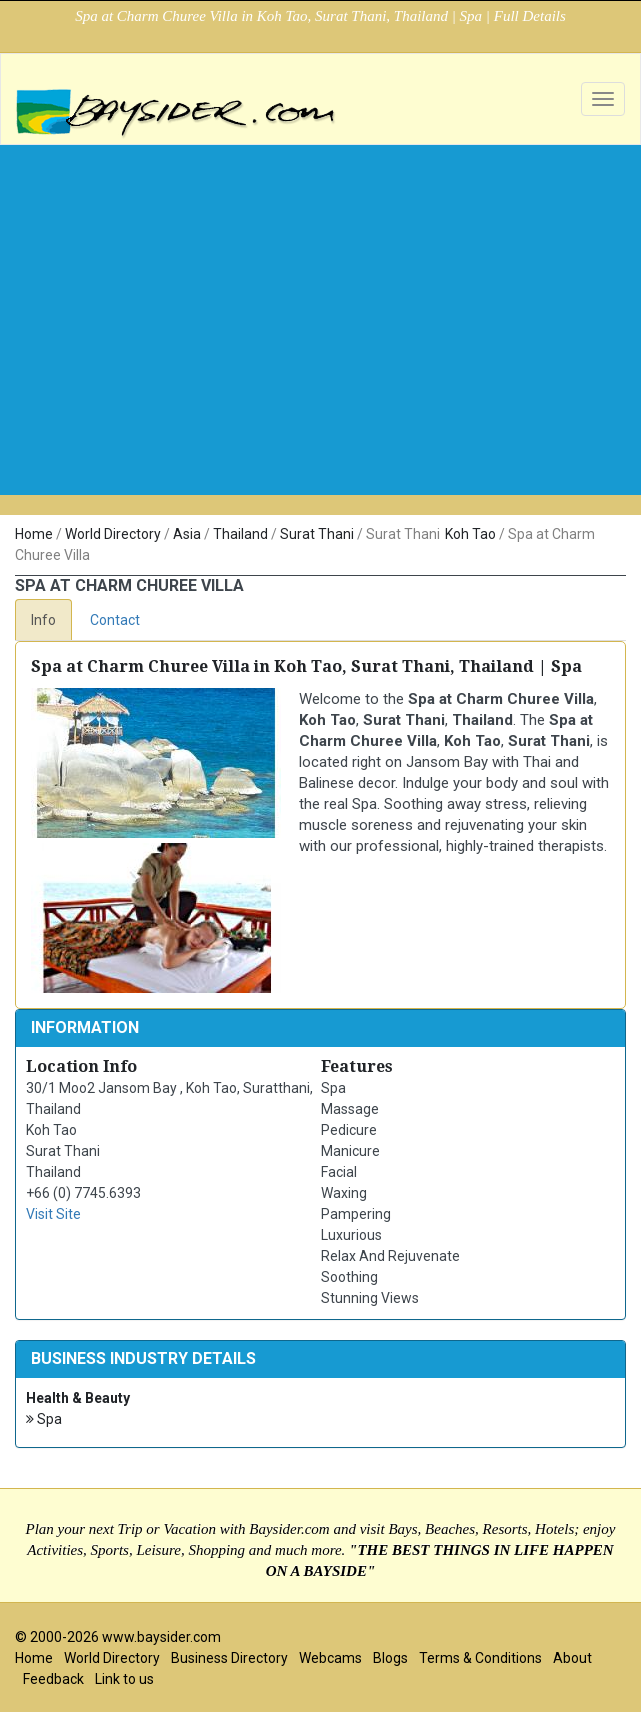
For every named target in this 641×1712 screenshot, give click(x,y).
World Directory (113, 534)
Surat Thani (317, 534)
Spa (44, 1419)
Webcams (330, 1658)
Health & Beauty (78, 1398)
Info (43, 620)
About (572, 1658)
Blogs (390, 1658)
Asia (187, 534)
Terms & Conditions (480, 1658)
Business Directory (229, 1658)
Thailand (240, 534)
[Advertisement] (320, 355)
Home (34, 534)
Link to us (124, 1679)
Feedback (53, 1679)
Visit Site (53, 1214)
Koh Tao (470, 534)
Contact (115, 620)
